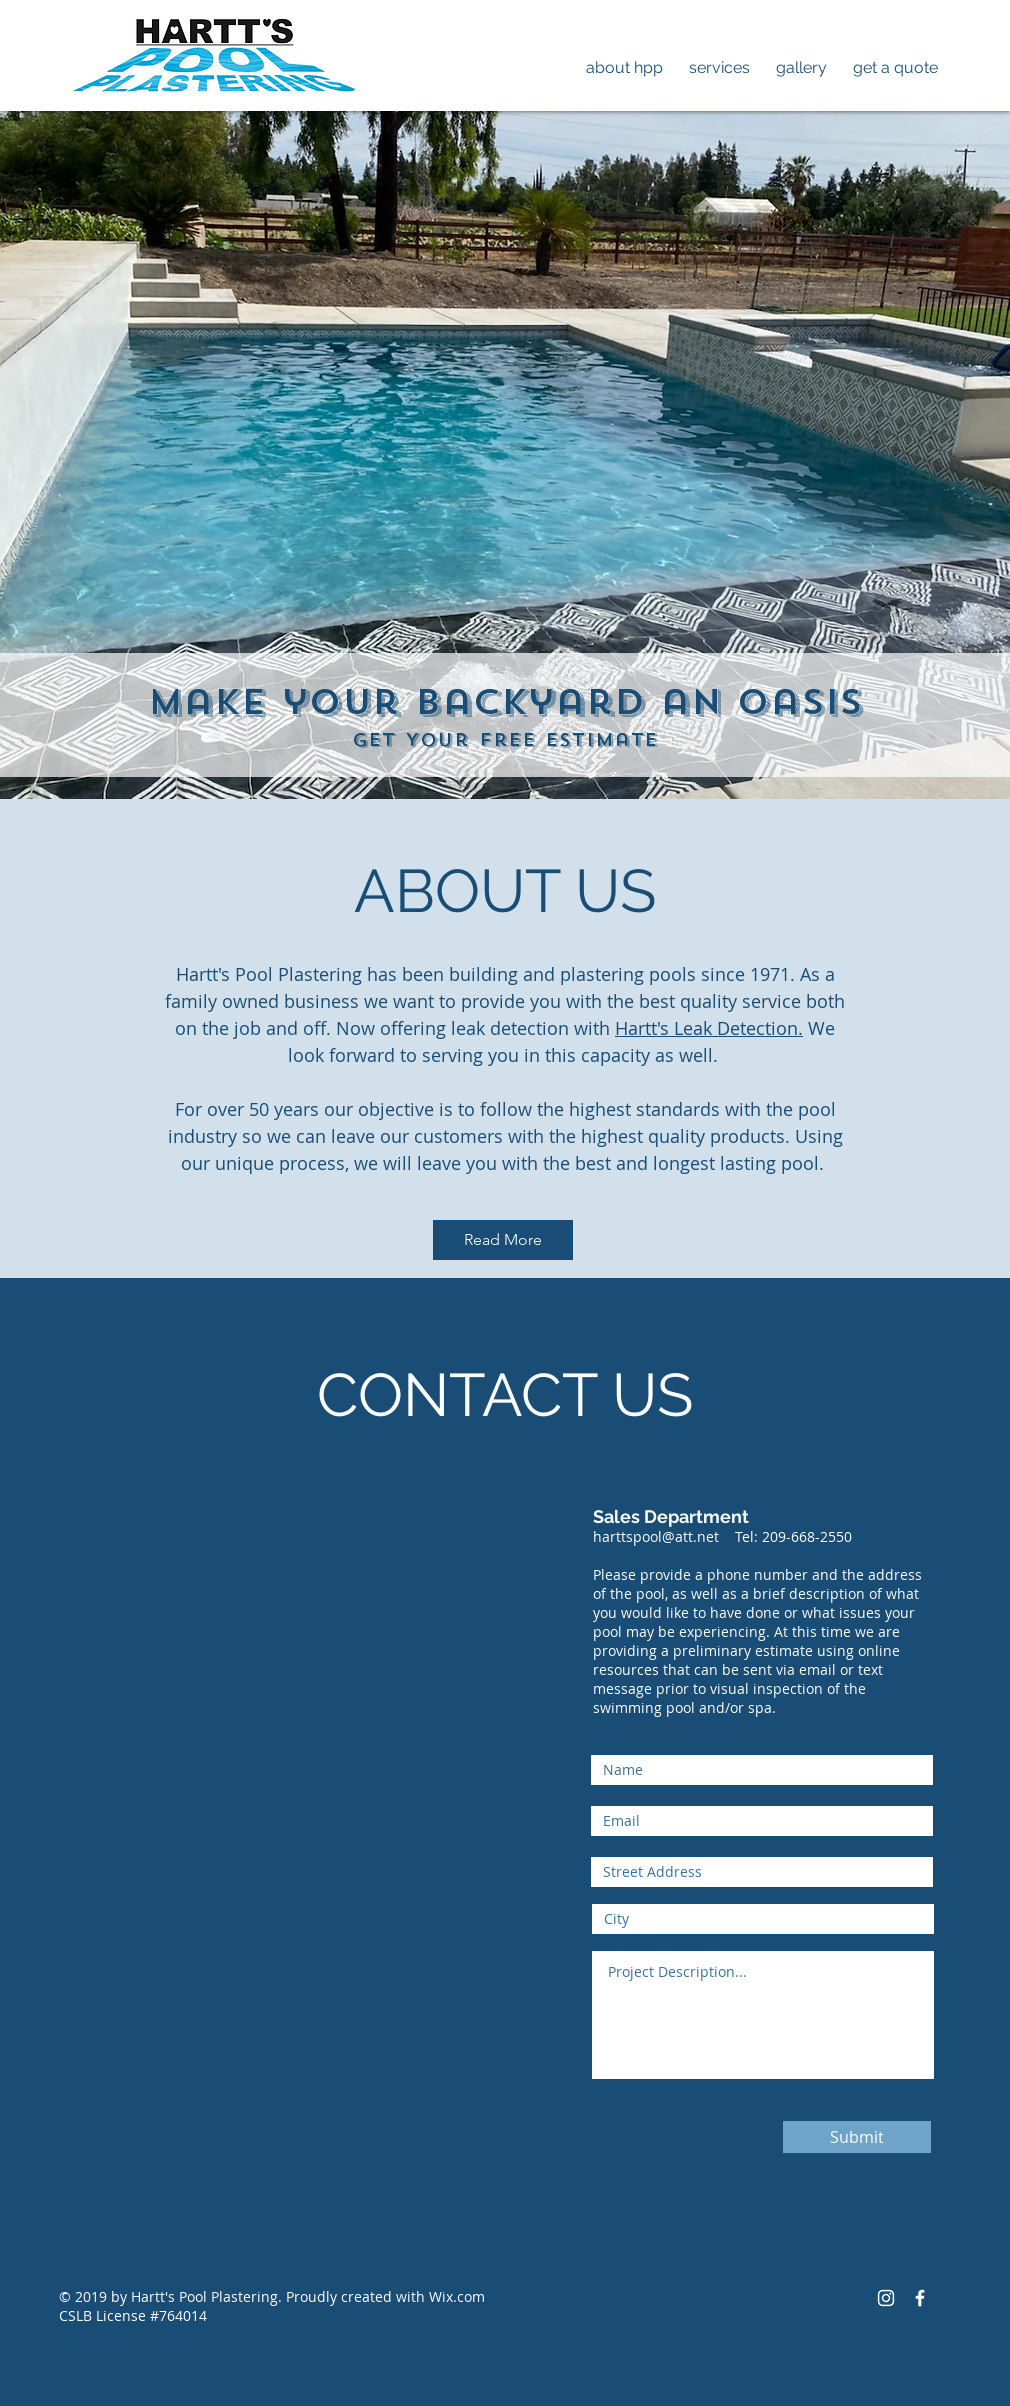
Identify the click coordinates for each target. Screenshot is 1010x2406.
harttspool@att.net (656, 1536)
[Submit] (857, 2137)
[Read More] (503, 1240)
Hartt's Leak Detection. (709, 1028)
